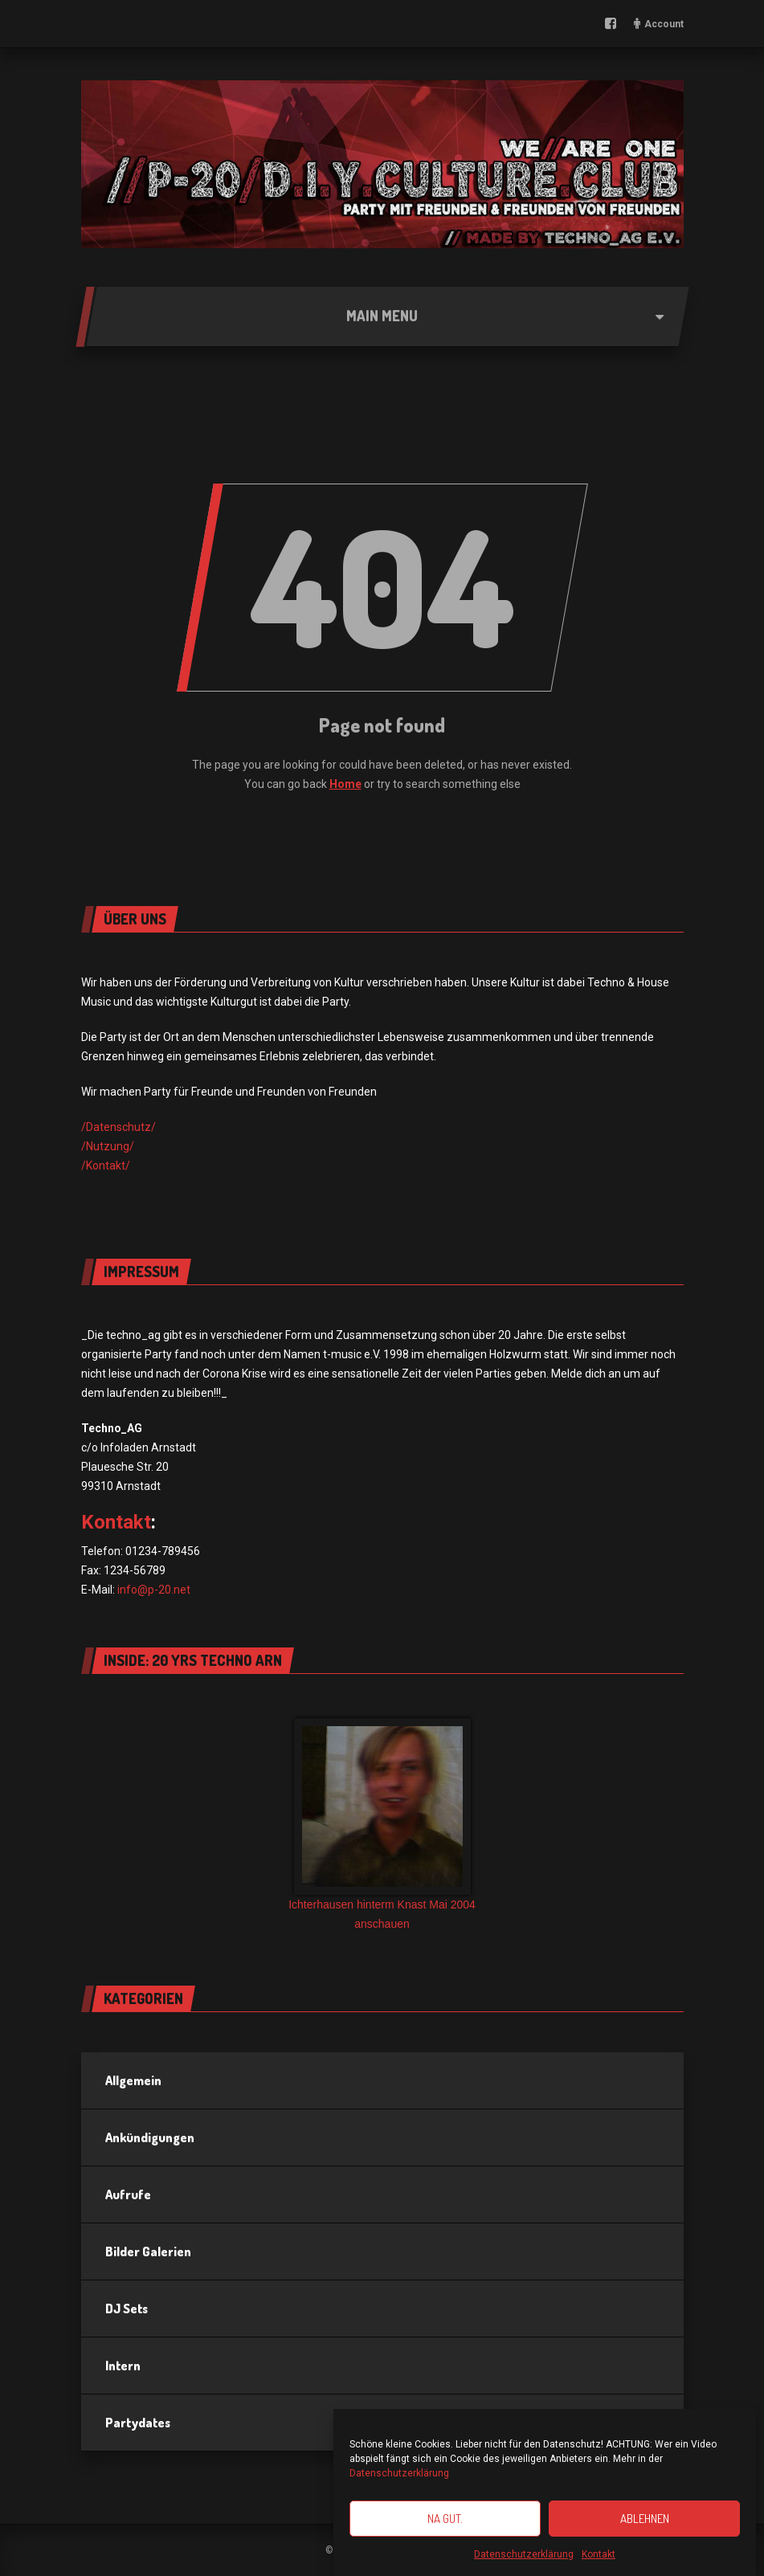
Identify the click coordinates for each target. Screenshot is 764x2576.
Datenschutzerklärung (399, 2473)
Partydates (137, 2423)
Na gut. (445, 2518)
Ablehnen (644, 2518)
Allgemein (133, 2080)
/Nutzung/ (107, 1146)
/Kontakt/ (105, 1165)
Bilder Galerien (148, 2251)
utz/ (145, 1127)
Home (345, 784)
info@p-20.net (153, 1589)
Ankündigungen (149, 2137)
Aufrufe (128, 2194)
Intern (123, 2366)
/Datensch (107, 1127)
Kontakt (598, 2554)
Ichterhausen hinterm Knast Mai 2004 (382, 1904)
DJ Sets (126, 2308)
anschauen (382, 1923)
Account (664, 24)
